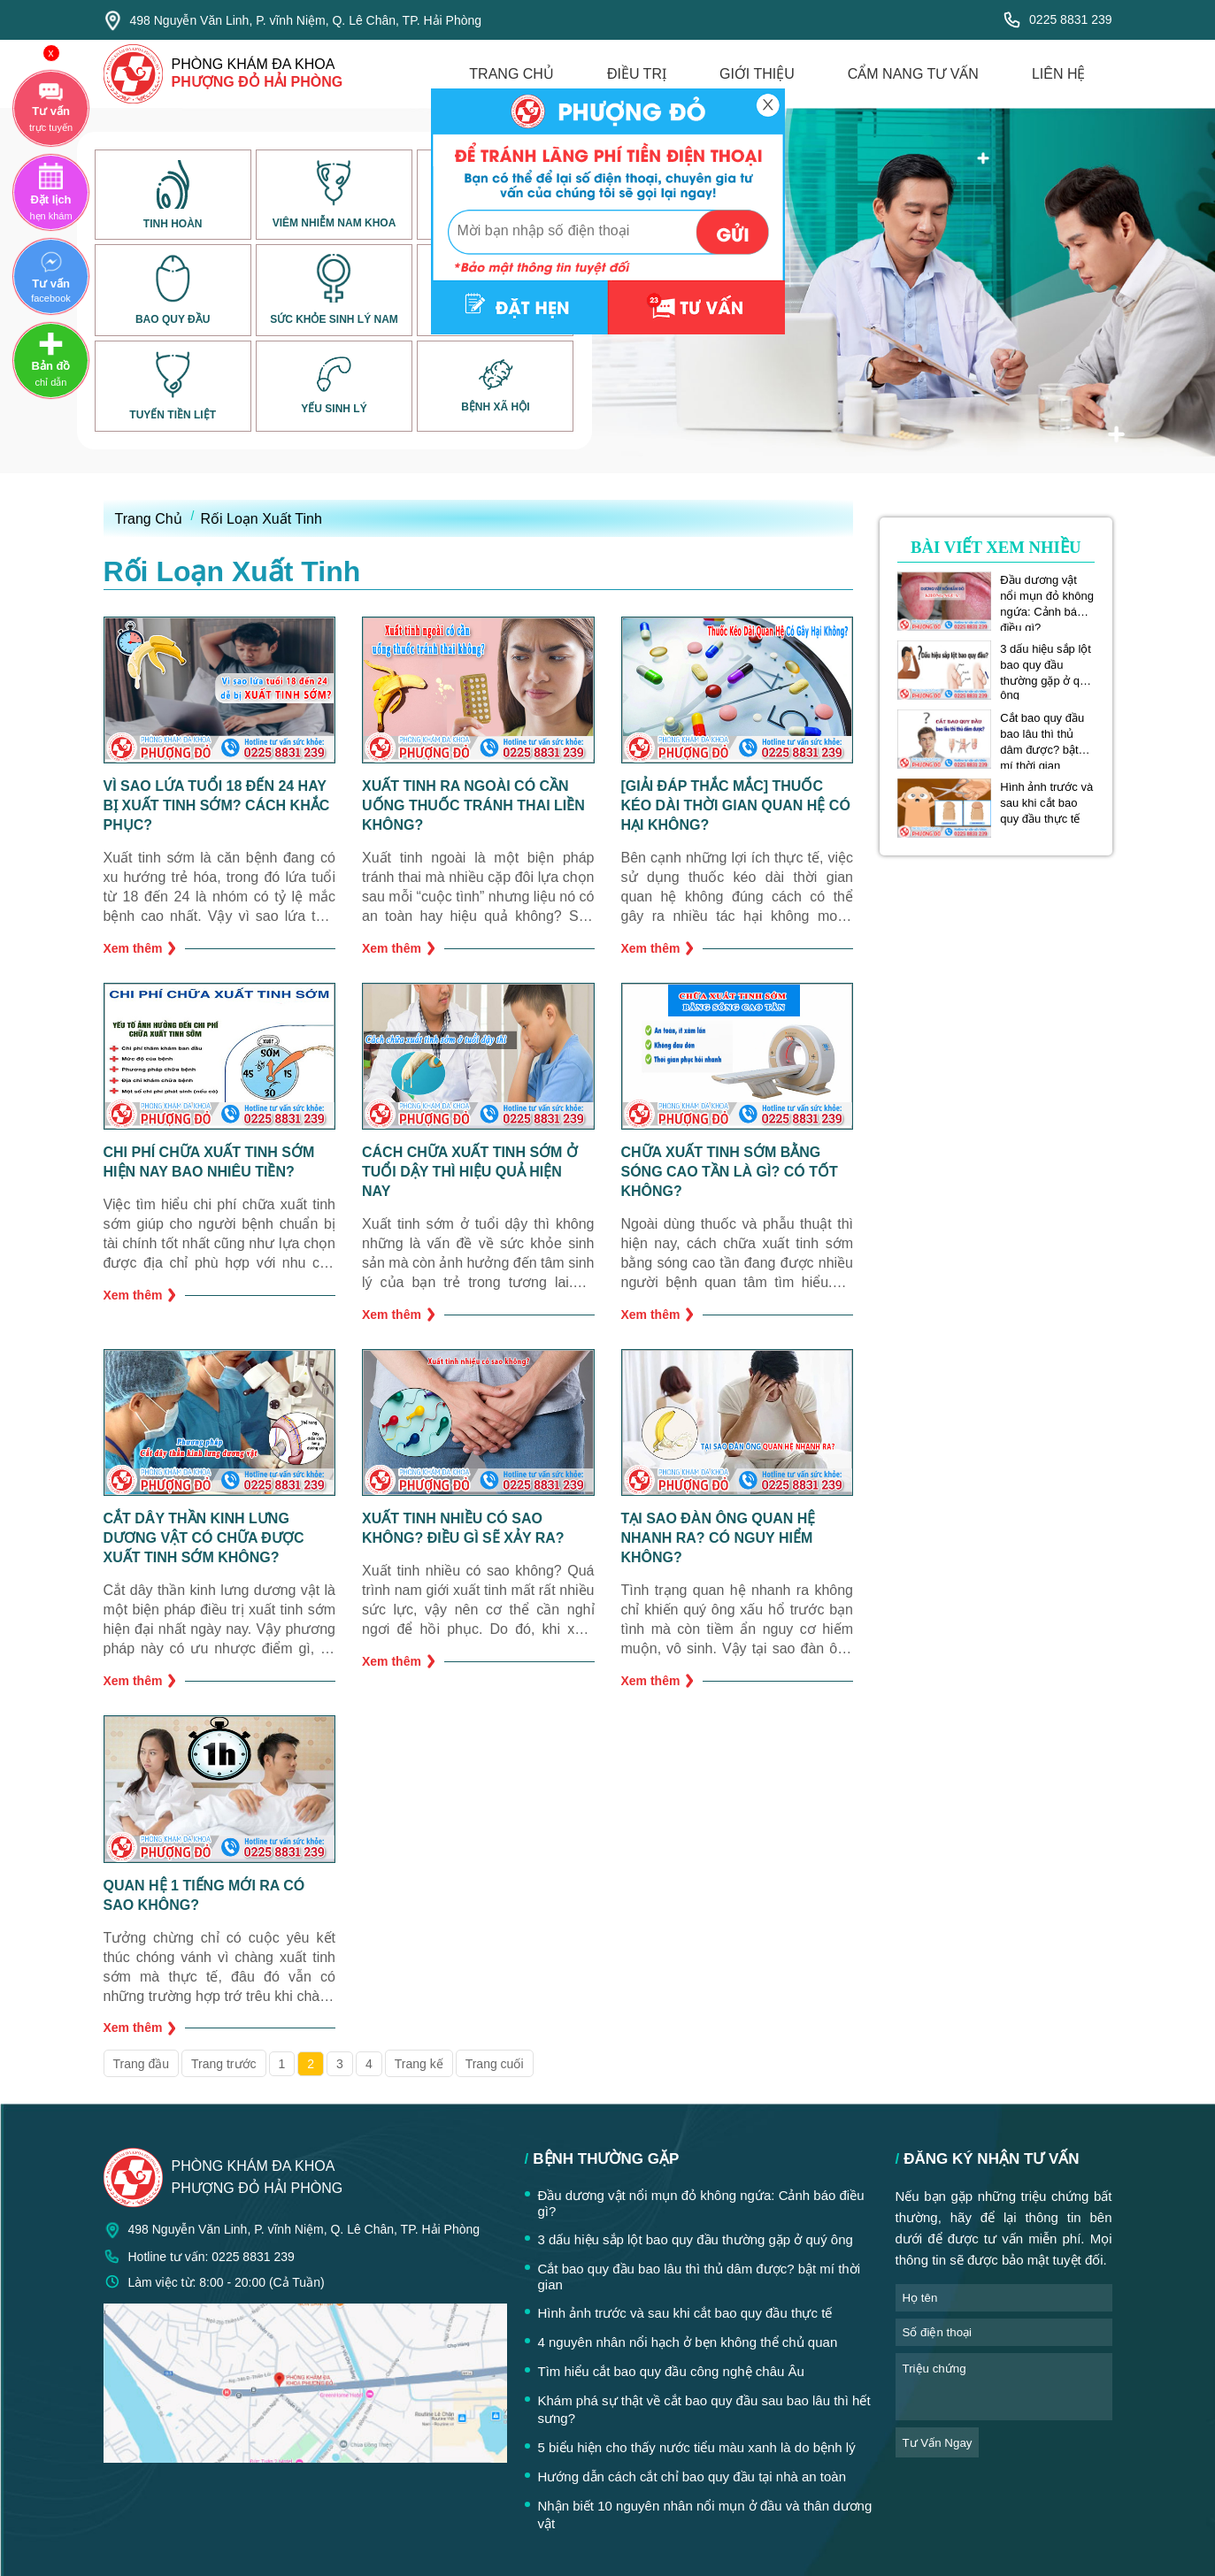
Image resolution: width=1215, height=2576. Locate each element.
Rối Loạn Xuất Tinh (261, 518)
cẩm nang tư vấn (913, 73)
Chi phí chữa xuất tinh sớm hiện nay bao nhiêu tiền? (209, 1162)
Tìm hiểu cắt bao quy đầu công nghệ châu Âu (671, 2371)
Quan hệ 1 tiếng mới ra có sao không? (204, 1895)
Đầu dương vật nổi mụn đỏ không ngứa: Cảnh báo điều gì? (1047, 596)
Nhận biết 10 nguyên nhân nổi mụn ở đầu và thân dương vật (705, 2514)
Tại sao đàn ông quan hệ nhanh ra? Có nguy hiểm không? (718, 1538)
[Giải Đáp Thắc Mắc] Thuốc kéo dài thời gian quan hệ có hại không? (735, 805)
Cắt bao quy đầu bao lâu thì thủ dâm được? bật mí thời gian (1042, 734)
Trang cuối (494, 2064)
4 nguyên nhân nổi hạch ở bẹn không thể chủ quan (688, 2342)
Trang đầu (141, 2064)
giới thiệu (757, 73)
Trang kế (419, 2064)
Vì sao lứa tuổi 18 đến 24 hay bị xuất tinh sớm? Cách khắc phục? (217, 805)
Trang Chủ (148, 518)
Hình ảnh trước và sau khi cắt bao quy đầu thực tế (1046, 802)
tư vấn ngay (938, 2443)
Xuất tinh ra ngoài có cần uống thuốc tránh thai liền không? (473, 805)
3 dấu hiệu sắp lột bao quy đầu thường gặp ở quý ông (1046, 665)
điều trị (636, 73)
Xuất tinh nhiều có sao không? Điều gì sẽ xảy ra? (463, 1528)
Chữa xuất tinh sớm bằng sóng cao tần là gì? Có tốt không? (729, 1172)
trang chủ (511, 73)
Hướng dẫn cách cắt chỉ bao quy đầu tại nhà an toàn (692, 2476)
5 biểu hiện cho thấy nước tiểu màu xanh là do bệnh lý (697, 2447)
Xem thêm (140, 947)
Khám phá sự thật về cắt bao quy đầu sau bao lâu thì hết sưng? (704, 2409)
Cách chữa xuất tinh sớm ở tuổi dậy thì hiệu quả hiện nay (470, 1172)
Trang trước (224, 2064)
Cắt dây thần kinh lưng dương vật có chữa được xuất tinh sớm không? (204, 1538)
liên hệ (1059, 73)
